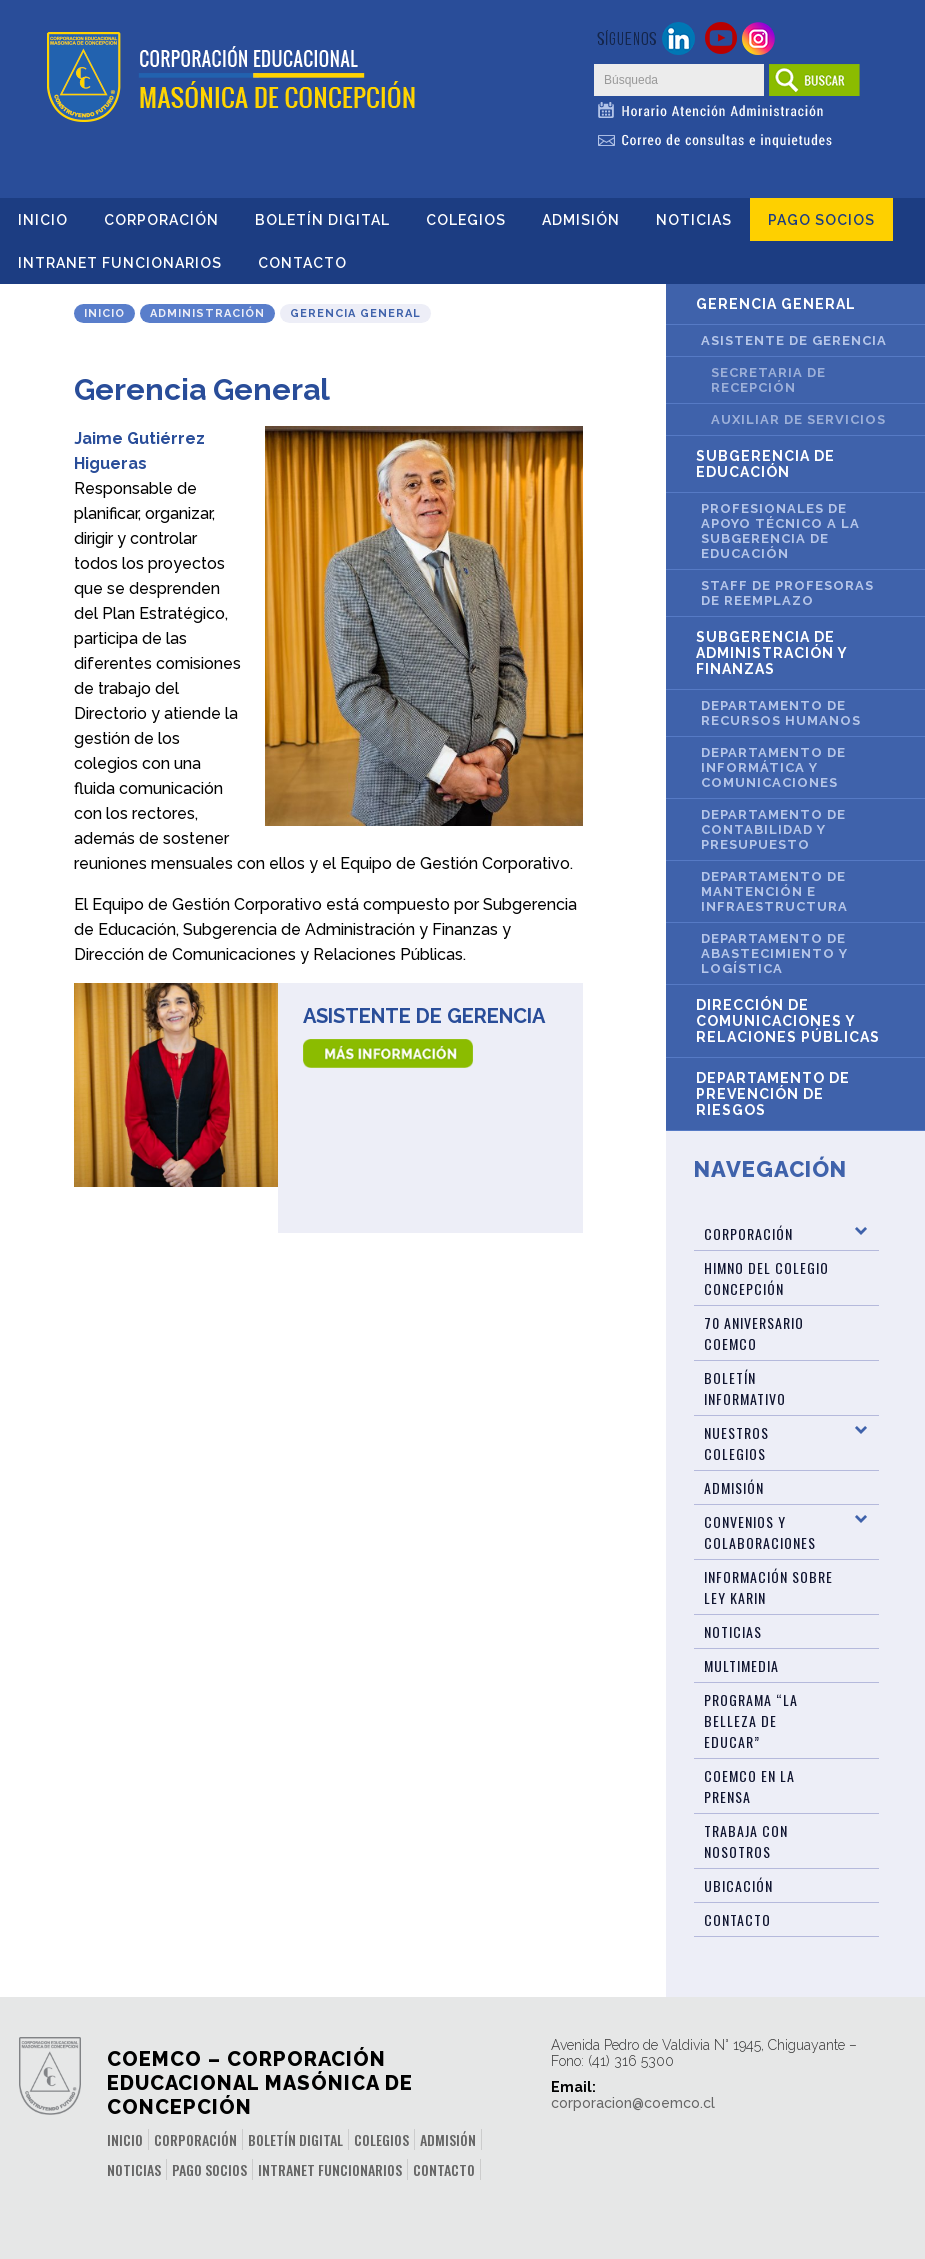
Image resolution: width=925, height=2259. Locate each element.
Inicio (43, 220)
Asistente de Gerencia (424, 1016)
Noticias (694, 220)
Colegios (466, 220)
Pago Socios (821, 220)
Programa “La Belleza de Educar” (751, 1720)
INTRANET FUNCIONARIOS (120, 263)
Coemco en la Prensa (749, 1786)
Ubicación (738, 1885)
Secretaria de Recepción (768, 380)
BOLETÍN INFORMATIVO (745, 1388)
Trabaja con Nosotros (746, 1841)
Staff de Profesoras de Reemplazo (787, 593)
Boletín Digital (322, 220)
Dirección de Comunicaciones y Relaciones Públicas (788, 1021)
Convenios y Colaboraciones (760, 1532)
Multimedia (741, 1665)
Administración (207, 313)
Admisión (581, 220)
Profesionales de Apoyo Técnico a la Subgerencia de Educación (780, 531)
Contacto (302, 263)
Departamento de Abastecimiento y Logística (774, 953)
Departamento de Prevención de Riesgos (773, 1094)
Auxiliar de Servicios (798, 419)
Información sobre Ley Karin (768, 1587)
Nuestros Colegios (736, 1443)
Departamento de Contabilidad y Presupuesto (773, 829)
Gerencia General (776, 304)
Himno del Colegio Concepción (766, 1278)
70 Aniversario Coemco (754, 1333)
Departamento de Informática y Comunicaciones (773, 767)
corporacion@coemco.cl (633, 2103)
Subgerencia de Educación (765, 464)
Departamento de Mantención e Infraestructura (774, 891)
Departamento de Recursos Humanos (781, 713)
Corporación (161, 220)
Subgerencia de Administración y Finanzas (772, 653)
